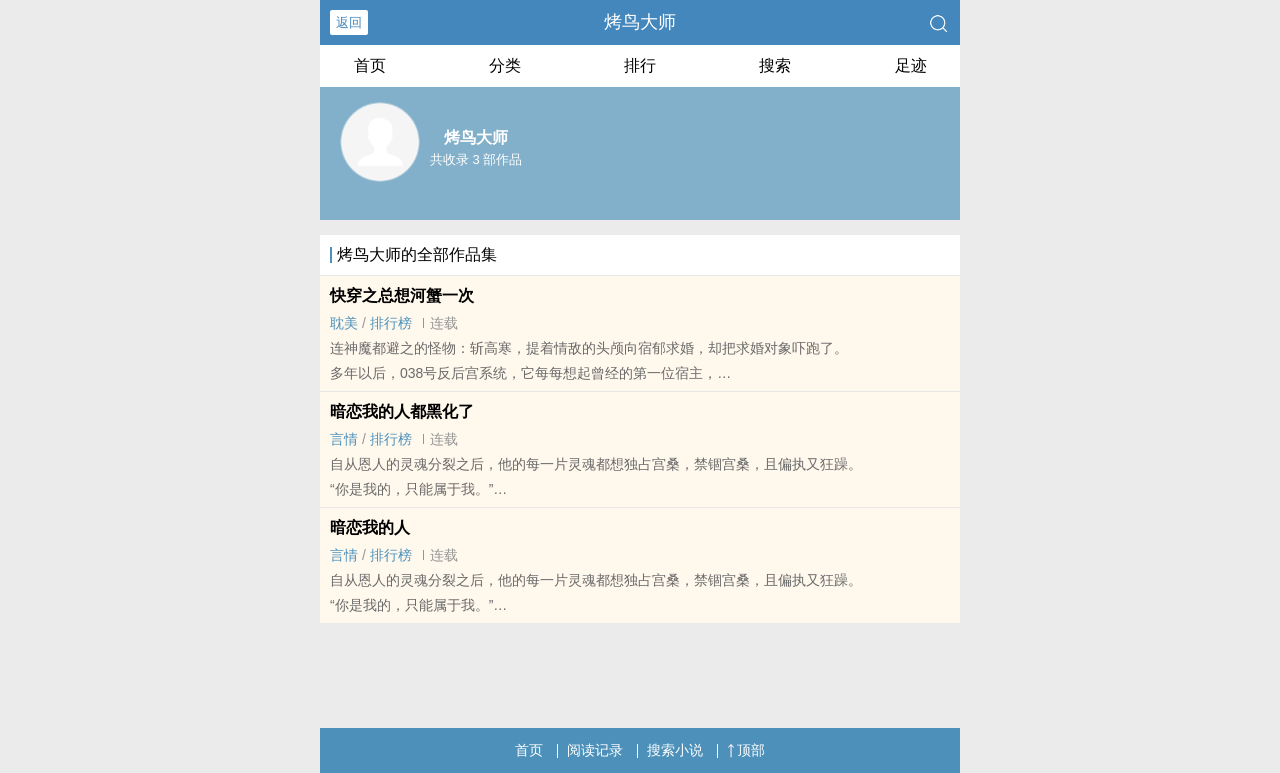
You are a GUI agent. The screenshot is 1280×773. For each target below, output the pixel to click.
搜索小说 (675, 750)
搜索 (775, 65)
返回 (349, 22)
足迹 (911, 65)
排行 (640, 65)
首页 (370, 65)
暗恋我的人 (370, 527)
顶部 (746, 750)
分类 (505, 65)
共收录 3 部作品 (476, 159)
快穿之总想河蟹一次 (402, 295)
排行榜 (391, 323)
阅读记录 (595, 750)
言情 (344, 439)
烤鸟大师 (640, 22)
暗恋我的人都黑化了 (402, 411)
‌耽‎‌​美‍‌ (344, 323)
